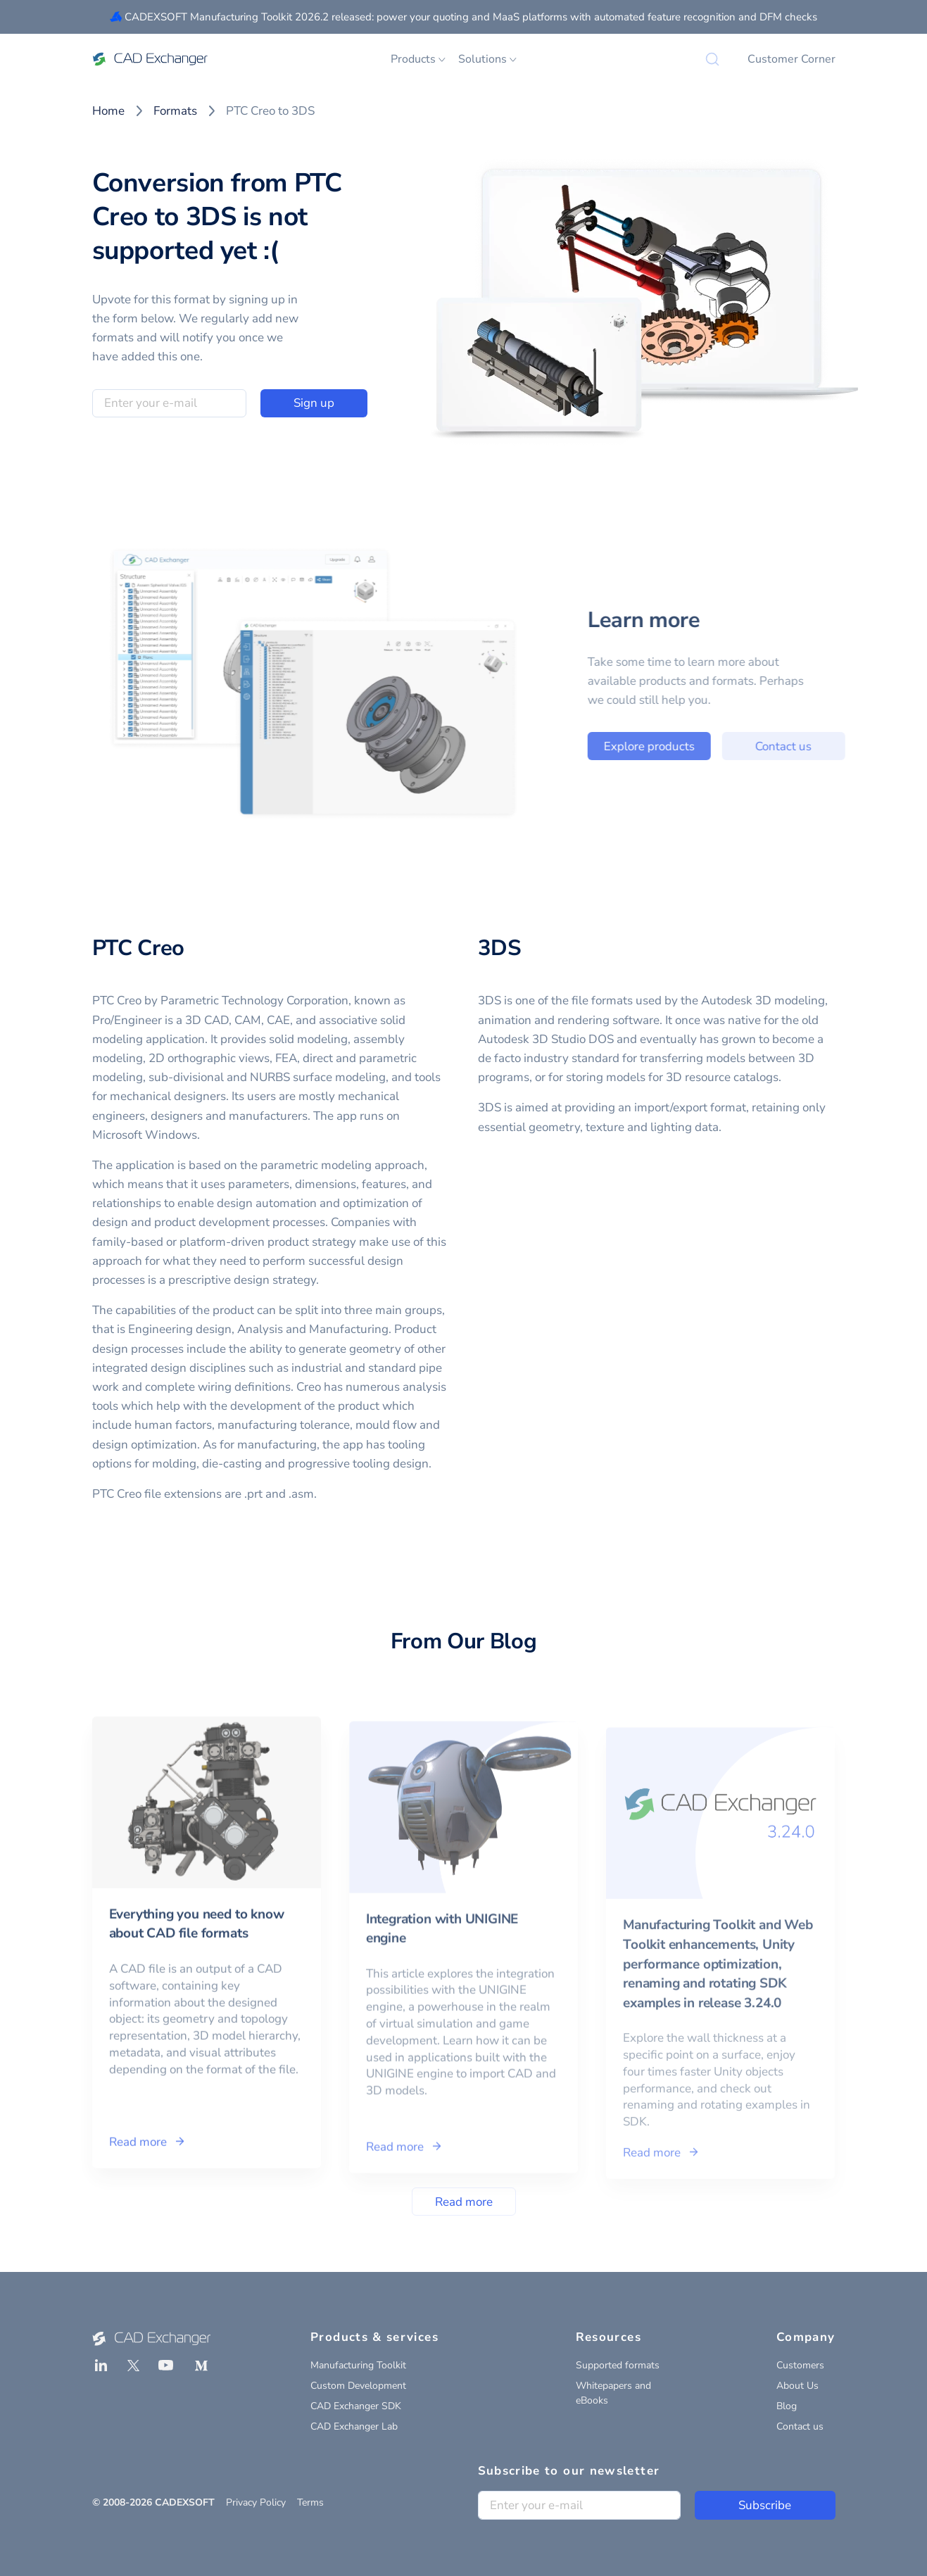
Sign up (314, 403)
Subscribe (764, 2505)
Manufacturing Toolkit (358, 2365)
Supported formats (618, 2365)
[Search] (712, 59)
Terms (310, 2502)
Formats (175, 111)
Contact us (823, 746)
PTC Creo (138, 948)
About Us (797, 2385)
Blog (786, 2406)
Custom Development (358, 2385)
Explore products (688, 746)
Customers (800, 2365)
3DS (500, 948)
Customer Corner (791, 59)
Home (108, 111)
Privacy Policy (256, 2502)
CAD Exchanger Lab (354, 2426)
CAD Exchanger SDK (355, 2406)
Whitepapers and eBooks (613, 2393)
